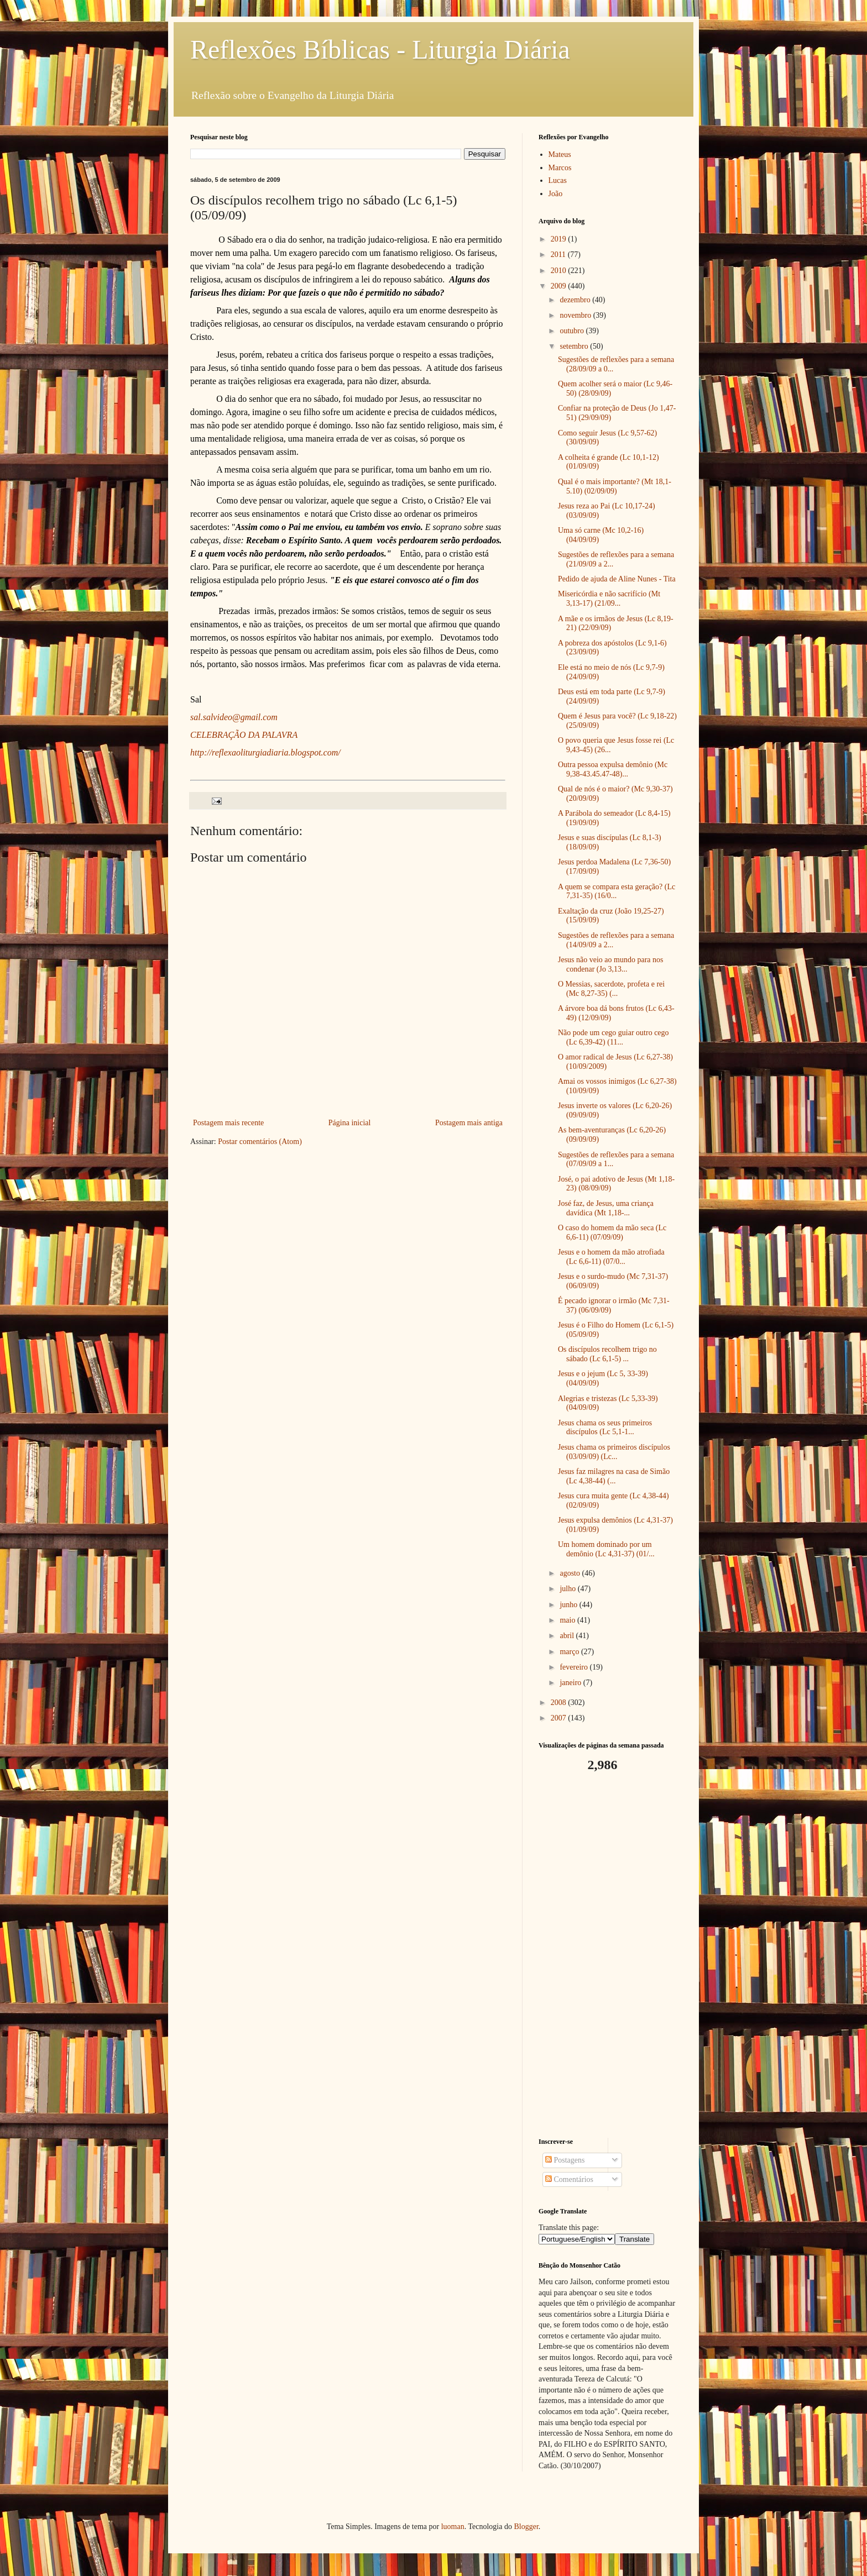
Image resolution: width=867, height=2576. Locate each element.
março (570, 1652)
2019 (559, 239)
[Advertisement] (608, 1955)
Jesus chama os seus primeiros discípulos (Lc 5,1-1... (605, 1427)
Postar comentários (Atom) (260, 1141)
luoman (452, 2526)
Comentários (569, 2179)
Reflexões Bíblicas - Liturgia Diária (380, 49)
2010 (559, 270)
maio (568, 1620)
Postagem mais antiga (469, 1123)
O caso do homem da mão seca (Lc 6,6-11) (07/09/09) (612, 1232)
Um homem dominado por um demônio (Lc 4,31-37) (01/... (606, 1549)
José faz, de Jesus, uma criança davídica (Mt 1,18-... (606, 1208)
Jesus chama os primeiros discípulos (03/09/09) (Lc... (614, 1452)
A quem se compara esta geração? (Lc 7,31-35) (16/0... (616, 891)
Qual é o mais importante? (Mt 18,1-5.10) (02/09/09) (614, 486)
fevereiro (574, 1667)
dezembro (576, 300)
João (556, 194)
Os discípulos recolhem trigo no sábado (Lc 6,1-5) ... (607, 1354)
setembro (575, 346)
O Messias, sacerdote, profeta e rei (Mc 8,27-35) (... (611, 989)
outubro (573, 331)
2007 (559, 1718)
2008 (559, 1702)
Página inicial (349, 1123)
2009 (559, 286)
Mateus (560, 154)
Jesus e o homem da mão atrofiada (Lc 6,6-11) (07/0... (611, 1257)
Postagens (565, 2160)
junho (569, 1605)
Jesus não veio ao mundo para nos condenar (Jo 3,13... (611, 964)
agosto (571, 1573)
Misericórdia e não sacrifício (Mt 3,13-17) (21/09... (609, 598)
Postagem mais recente (228, 1123)
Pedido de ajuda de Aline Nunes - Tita (617, 579)
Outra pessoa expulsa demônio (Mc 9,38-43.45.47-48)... (612, 769)
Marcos (560, 168)
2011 (559, 254)
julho (568, 1589)
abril (568, 1635)
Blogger (526, 2526)
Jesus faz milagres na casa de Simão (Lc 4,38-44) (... (614, 1476)
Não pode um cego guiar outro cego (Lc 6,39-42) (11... (613, 1037)
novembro (576, 315)
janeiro (571, 1682)
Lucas (558, 180)
